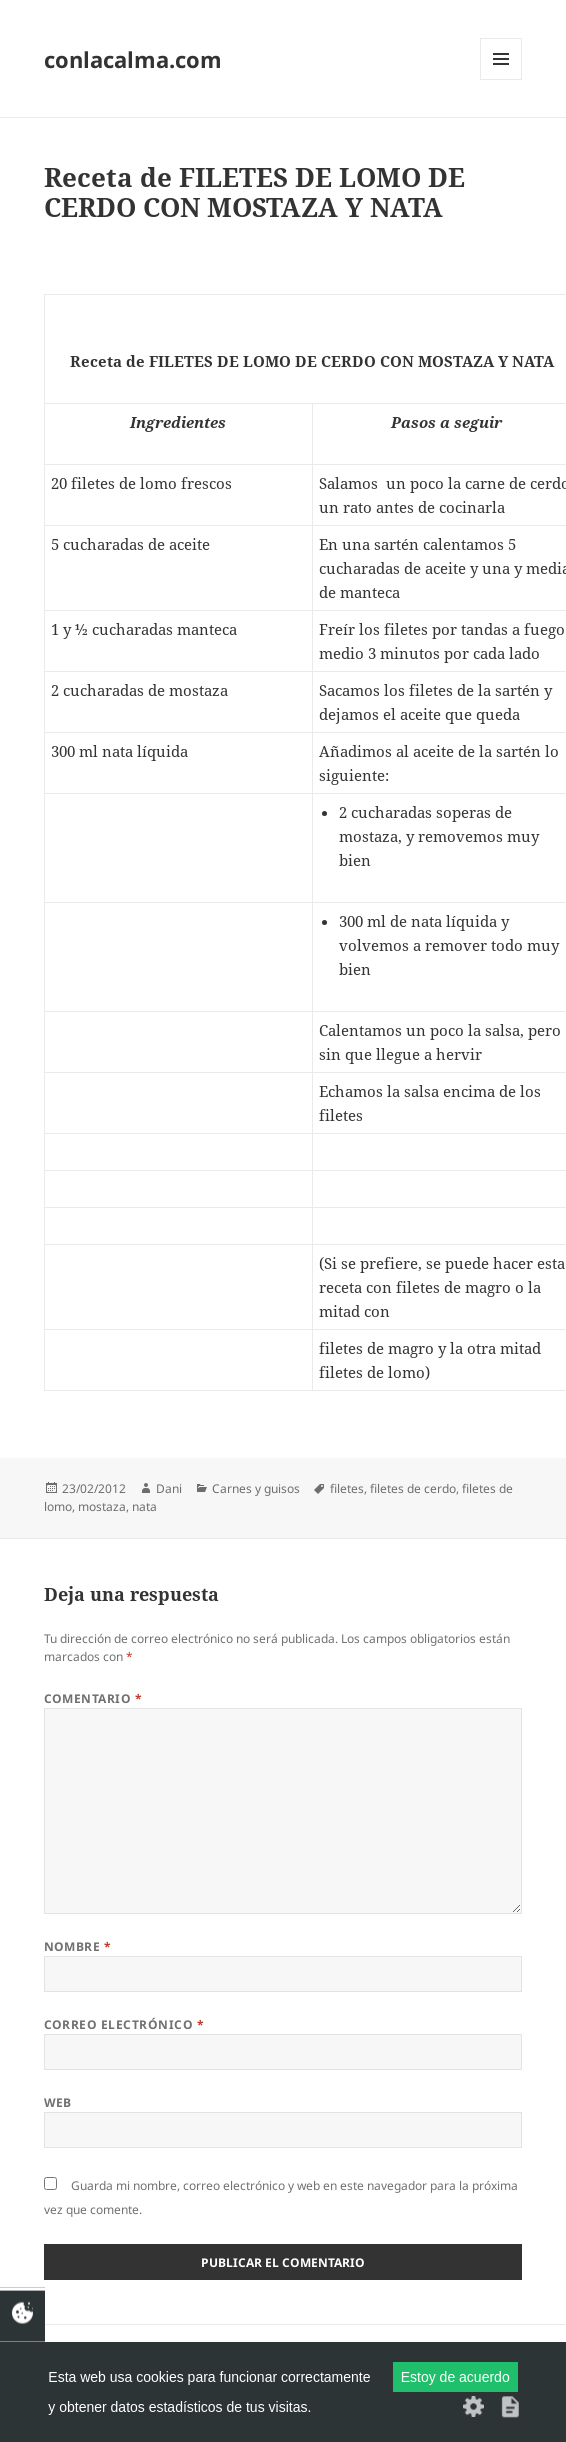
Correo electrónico (124, 2024)
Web (58, 2102)
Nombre (78, 1946)
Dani (169, 1488)
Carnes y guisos (256, 1488)
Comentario (93, 1698)
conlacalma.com (133, 59)
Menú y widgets (501, 79)
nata (144, 1506)
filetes (347, 1488)
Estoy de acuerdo (455, 2377)
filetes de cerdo (413, 1488)
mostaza (102, 1506)
